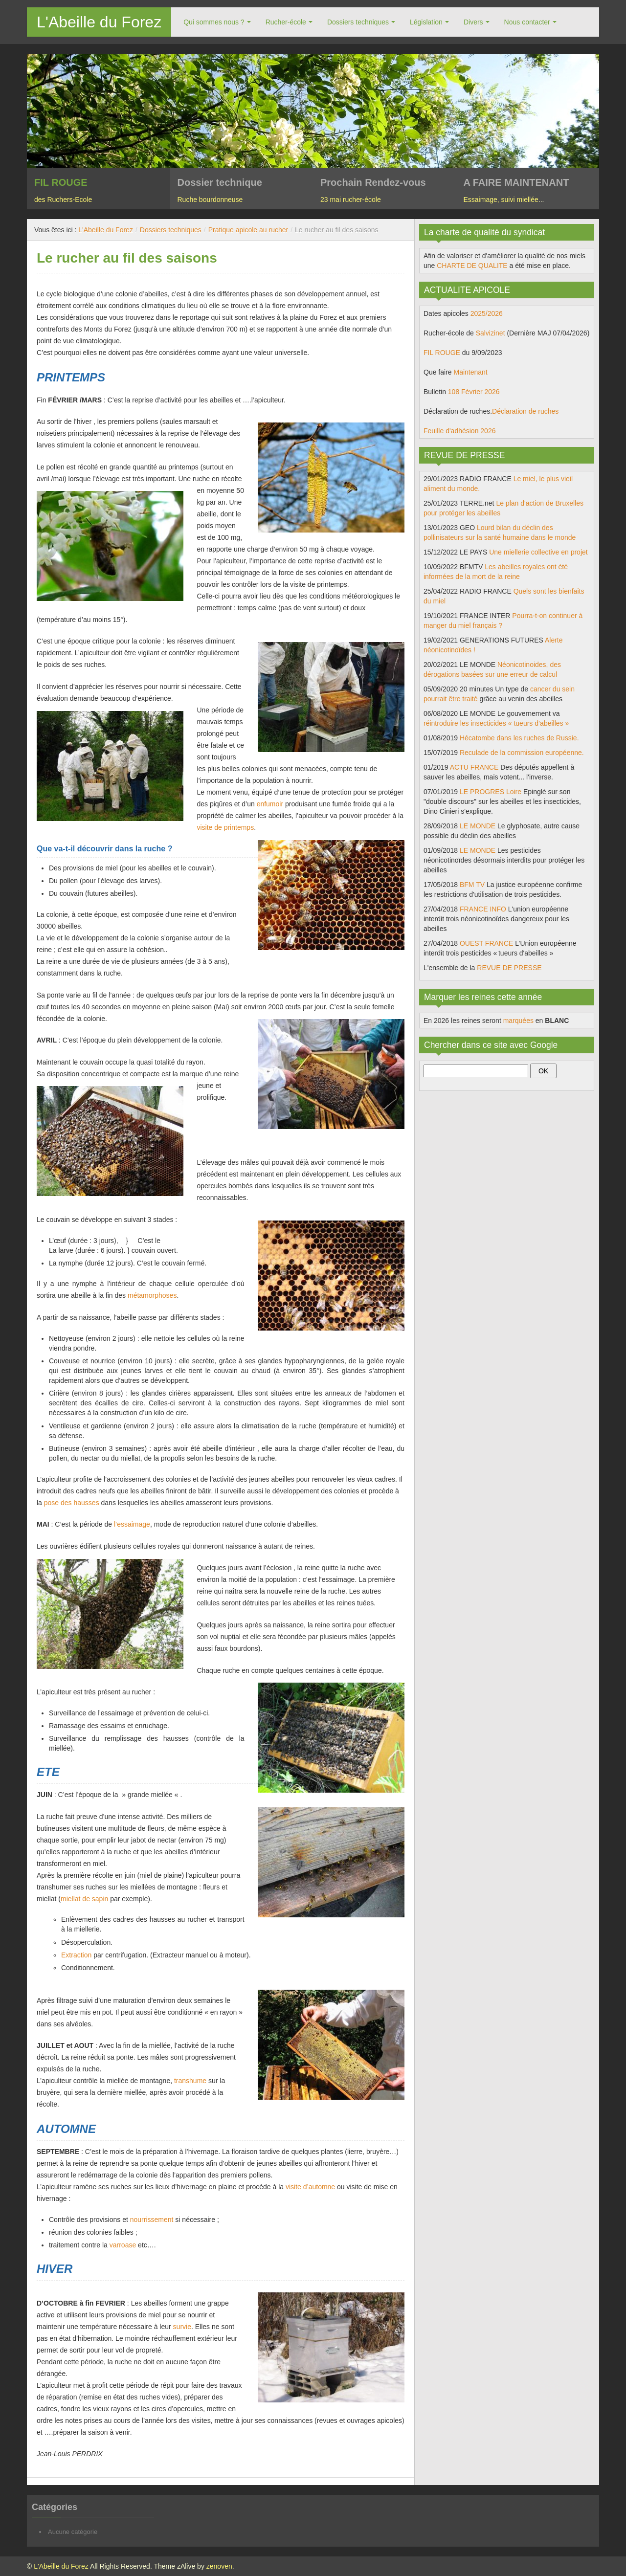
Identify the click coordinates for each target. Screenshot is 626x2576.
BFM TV (472, 884)
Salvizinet (490, 333)
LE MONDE (477, 826)
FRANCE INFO (483, 909)
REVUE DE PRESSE (509, 968)
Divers (473, 22)
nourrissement (152, 2219)
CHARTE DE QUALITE (472, 265)
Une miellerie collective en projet (538, 552)
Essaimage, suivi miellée (501, 199)
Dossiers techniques (358, 22)
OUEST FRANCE (486, 943)
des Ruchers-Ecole (63, 199)
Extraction (76, 1955)
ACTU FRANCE (474, 767)
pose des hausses (71, 1503)
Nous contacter (527, 22)
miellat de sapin (84, 1899)
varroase (123, 2245)
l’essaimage (132, 1524)
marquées (518, 1020)
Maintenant (470, 372)
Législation (426, 22)
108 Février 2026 (474, 392)
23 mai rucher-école (350, 199)
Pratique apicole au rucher (248, 230)
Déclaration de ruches (525, 411)
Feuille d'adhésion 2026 (459, 431)
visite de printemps (225, 827)
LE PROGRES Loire (490, 792)
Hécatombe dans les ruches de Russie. (519, 738)
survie (182, 2327)
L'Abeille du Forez (99, 22)
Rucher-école (286, 22)
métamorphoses (152, 1295)
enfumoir (270, 804)
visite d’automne (310, 2187)
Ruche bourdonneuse (210, 199)
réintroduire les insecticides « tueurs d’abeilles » (496, 723)
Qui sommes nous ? (214, 22)
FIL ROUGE (442, 352)
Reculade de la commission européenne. (522, 752)
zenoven (219, 2566)
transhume (190, 2081)
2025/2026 (486, 313)
